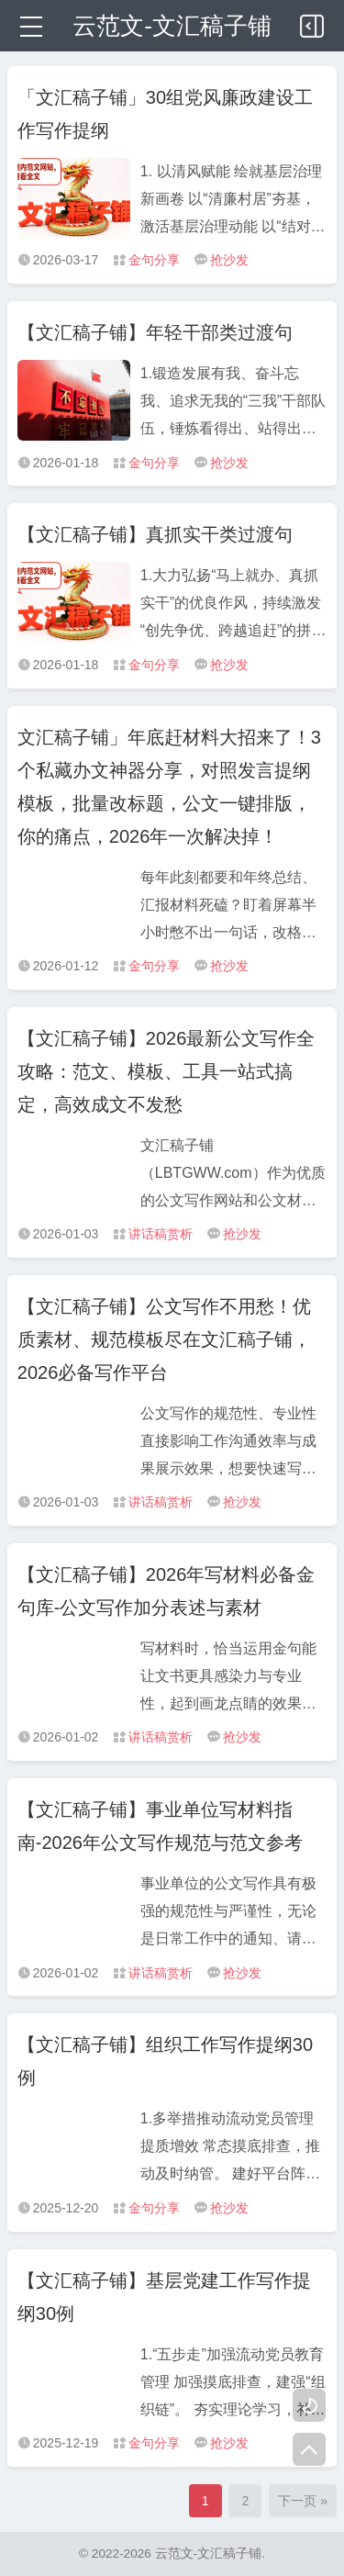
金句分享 (154, 259)
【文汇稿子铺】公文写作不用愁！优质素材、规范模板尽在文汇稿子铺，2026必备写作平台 (164, 1339)
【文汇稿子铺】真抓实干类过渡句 (155, 534)
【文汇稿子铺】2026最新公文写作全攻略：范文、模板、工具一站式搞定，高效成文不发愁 (166, 1071)
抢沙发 (229, 259)
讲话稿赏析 (160, 1233)
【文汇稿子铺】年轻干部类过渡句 (155, 332)
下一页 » (302, 2500)
